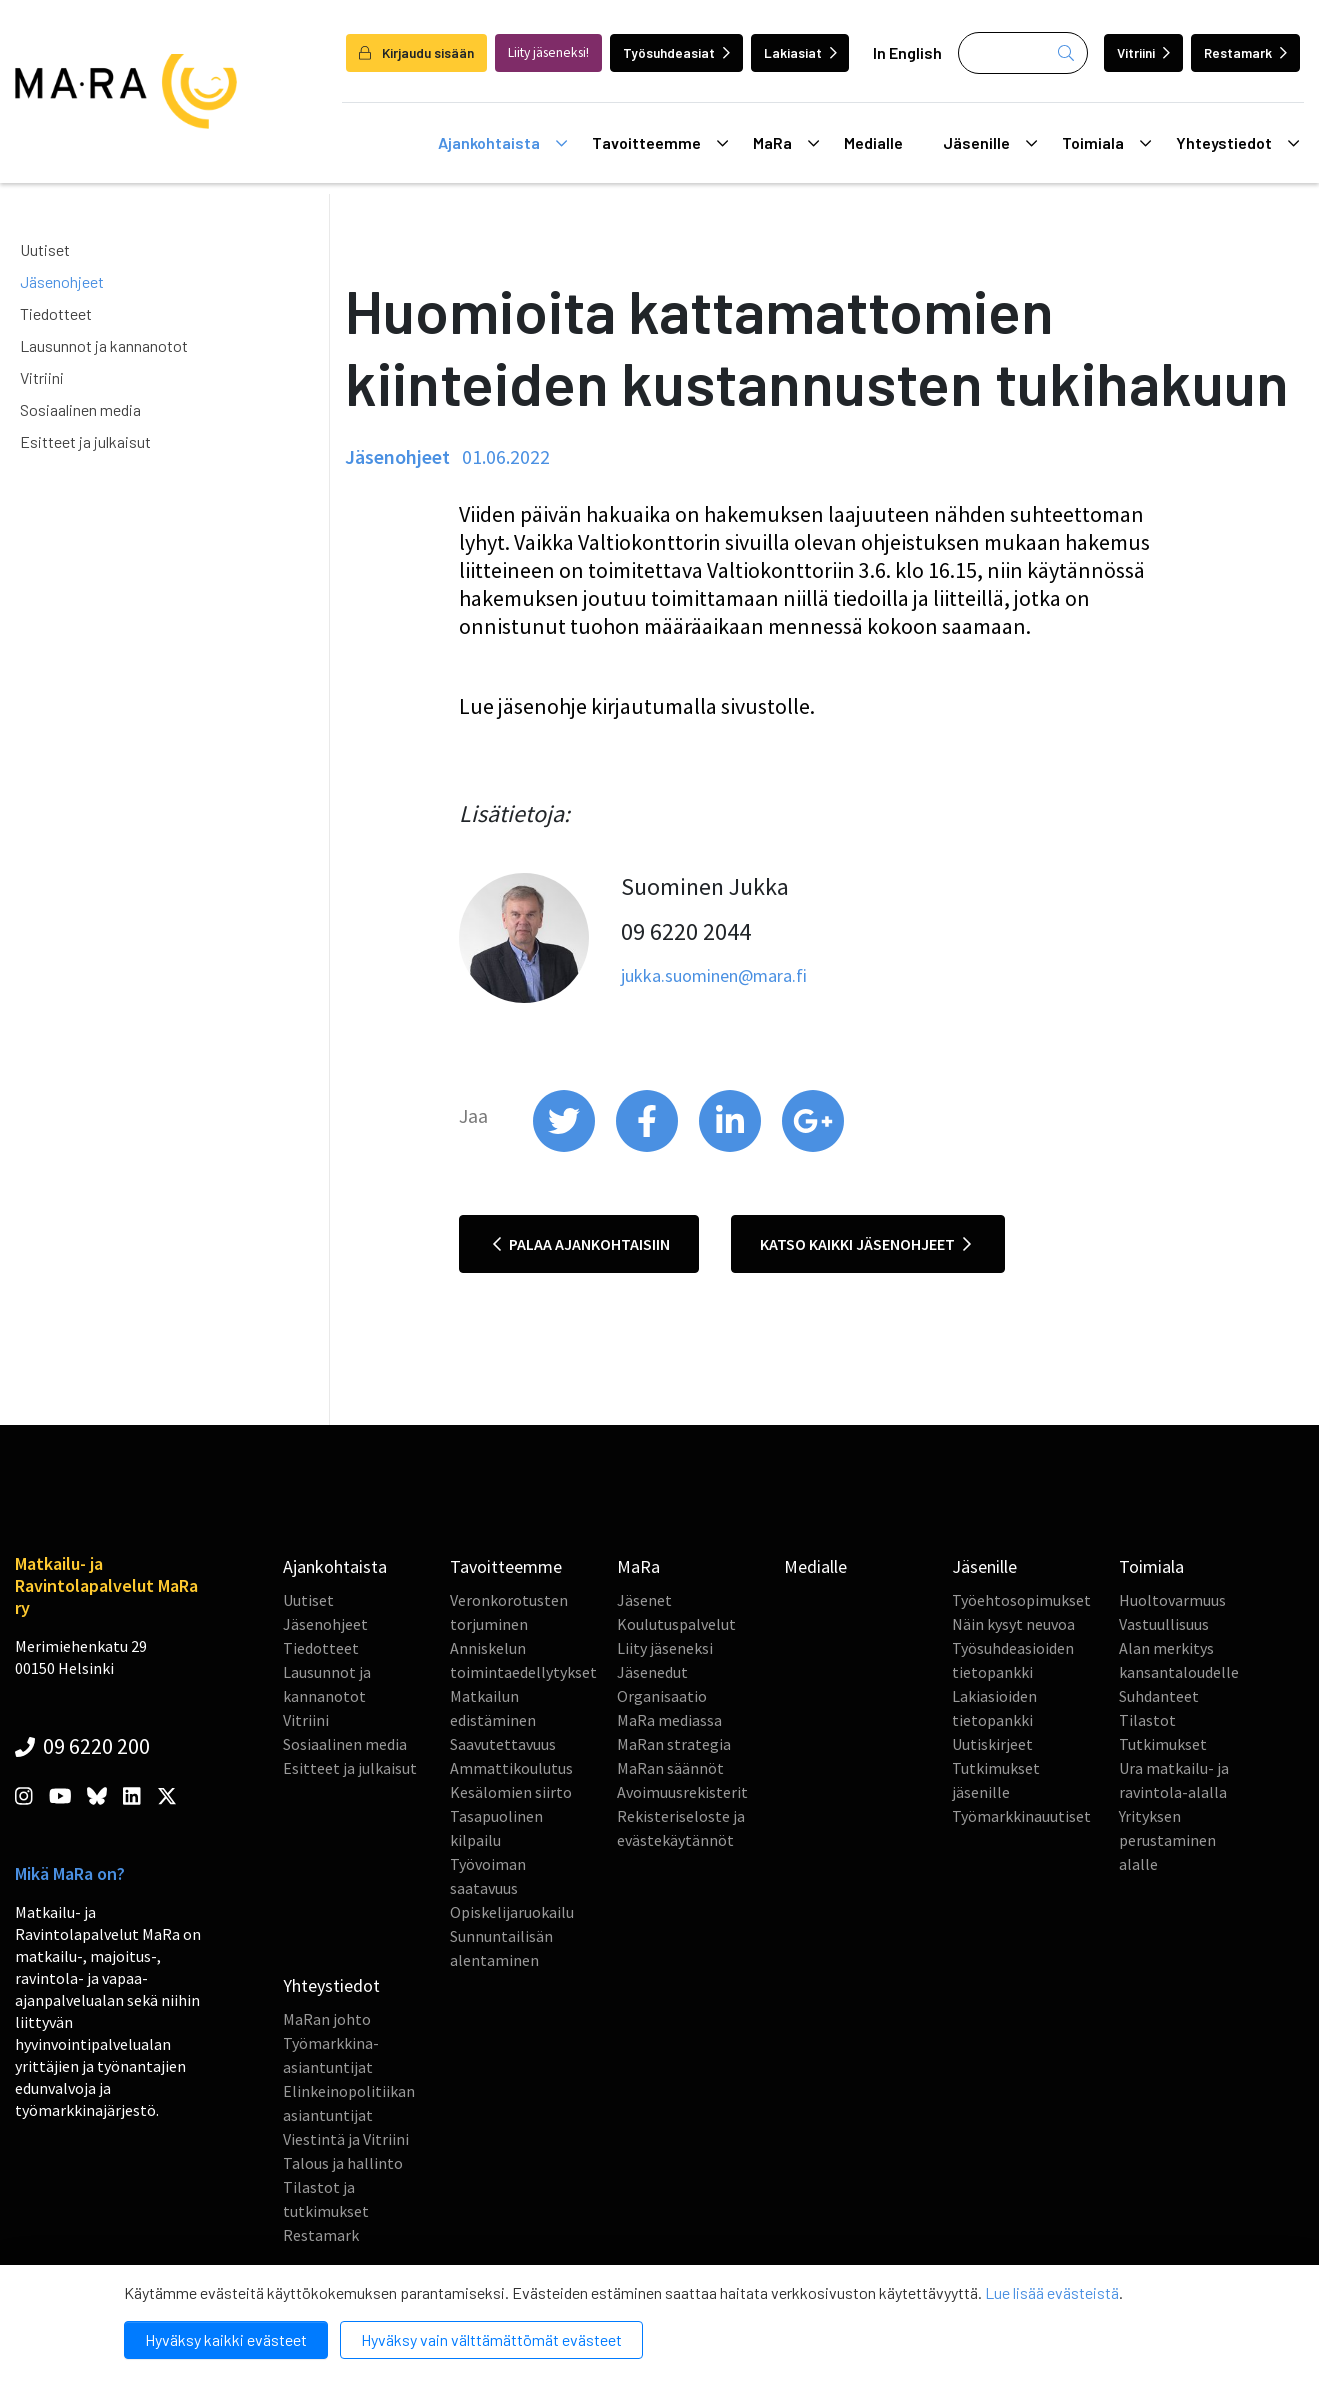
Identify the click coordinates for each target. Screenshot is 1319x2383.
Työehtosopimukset (1021, 1600)
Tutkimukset (1163, 1744)
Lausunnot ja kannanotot (104, 345)
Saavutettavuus (503, 1744)
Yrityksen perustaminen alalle (1167, 1840)
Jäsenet (644, 1600)
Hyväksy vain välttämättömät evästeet (491, 2339)
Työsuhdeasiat (676, 52)
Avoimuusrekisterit (682, 1792)
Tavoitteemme (660, 143)
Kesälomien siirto (511, 1792)
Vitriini (1143, 52)
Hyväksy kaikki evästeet (226, 2339)
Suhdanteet (1159, 1696)
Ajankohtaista (502, 143)
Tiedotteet (56, 313)
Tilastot (1147, 1720)
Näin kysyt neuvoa (1013, 1624)
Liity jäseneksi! (548, 52)
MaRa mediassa (669, 1720)
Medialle (873, 142)
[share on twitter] (565, 1147)
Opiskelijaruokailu (512, 1912)
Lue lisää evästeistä (1052, 2292)
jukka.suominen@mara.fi (714, 975)
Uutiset (45, 249)
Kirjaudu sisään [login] (416, 52)
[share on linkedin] (731, 1147)
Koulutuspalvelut (676, 1624)
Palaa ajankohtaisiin (581, 1244)
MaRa (786, 143)
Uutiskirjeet (992, 1744)
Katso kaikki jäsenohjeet (865, 1244)
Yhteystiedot (1237, 143)
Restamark (1245, 52)
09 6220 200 (82, 1746)
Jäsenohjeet (62, 281)
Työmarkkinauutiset (1021, 1816)
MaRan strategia (674, 1744)
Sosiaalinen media (80, 409)
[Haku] (1023, 53)
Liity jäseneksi (665, 1648)
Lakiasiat (800, 52)
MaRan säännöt (670, 1768)
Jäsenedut (652, 1672)
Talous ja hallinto (343, 2163)
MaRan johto (327, 2019)
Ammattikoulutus (511, 1768)
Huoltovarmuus (1172, 1600)
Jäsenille (990, 143)
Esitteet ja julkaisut (85, 441)
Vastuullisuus (1164, 1624)
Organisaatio (662, 1696)
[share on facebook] (648, 1147)
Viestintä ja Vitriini (346, 2139)
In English (907, 52)
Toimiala (1106, 143)
